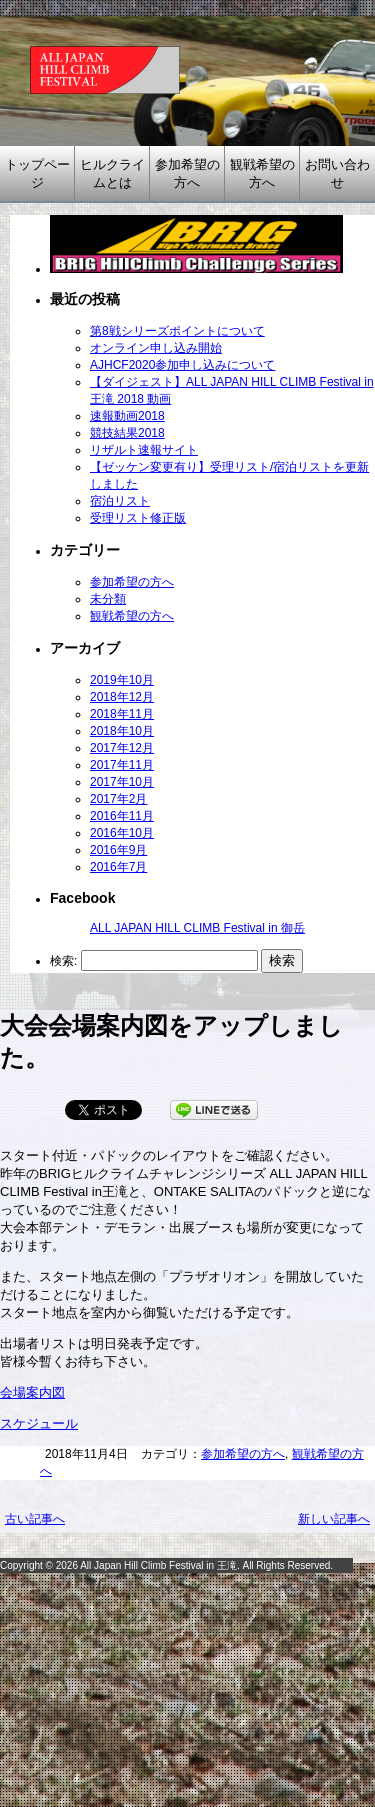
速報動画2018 (127, 416)
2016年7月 (118, 867)
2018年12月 (122, 697)
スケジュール (39, 1423)
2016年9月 (118, 850)
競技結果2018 (127, 433)
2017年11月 (122, 765)
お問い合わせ (337, 173)
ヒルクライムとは (112, 173)
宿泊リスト (120, 501)
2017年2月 (118, 799)
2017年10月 (122, 782)
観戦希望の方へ (262, 173)
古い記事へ (35, 1519)
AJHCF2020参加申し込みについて (182, 365)
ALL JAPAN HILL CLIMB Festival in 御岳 (197, 928)
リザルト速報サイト (144, 450)
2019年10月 (122, 680)
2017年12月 (122, 748)
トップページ (37, 173)
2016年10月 (122, 833)
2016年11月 (122, 816)
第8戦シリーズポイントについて (177, 331)
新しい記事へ (334, 1519)
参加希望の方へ (187, 173)
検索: (63, 961)
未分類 (108, 599)
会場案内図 (32, 1392)
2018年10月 (122, 731)
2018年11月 (122, 714)
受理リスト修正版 (138, 518)
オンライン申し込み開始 (156, 348)
